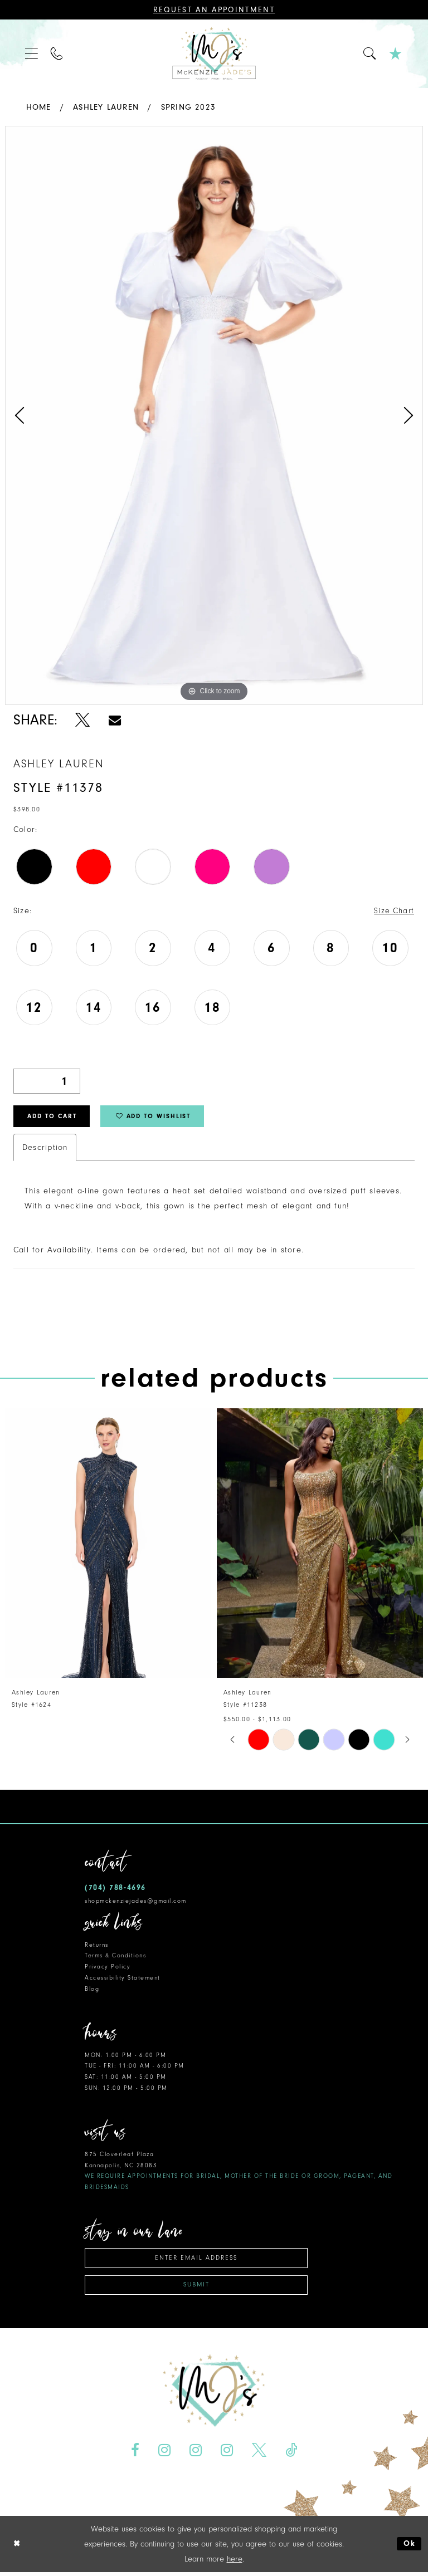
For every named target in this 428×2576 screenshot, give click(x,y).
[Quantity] (46, 1081)
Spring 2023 (188, 107)
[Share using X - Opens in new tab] (83, 720)
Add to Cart (55, 1118)
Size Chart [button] (393, 911)
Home (38, 107)
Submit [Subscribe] (197, 2288)
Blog (92, 1990)
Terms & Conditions (115, 1957)
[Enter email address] (196, 2260)
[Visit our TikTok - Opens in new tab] (291, 2454)
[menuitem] (32, 54)
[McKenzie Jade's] (214, 53)
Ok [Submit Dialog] (409, 2548)
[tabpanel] (214, 415)
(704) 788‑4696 (115, 1889)
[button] (32, 54)
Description (44, 1149)
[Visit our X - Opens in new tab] (259, 2454)
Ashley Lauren (106, 107)
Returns (97, 1946)
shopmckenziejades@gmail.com (136, 1902)
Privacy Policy (107, 1968)
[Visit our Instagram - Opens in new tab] (165, 2454)
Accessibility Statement (122, 1980)
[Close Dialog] (17, 2548)
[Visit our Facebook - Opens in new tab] (135, 2454)
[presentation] (108, 1545)
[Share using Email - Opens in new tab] (114, 720)
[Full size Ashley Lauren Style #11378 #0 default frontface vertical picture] (214, 415)
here (234, 2563)
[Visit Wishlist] (395, 54)
